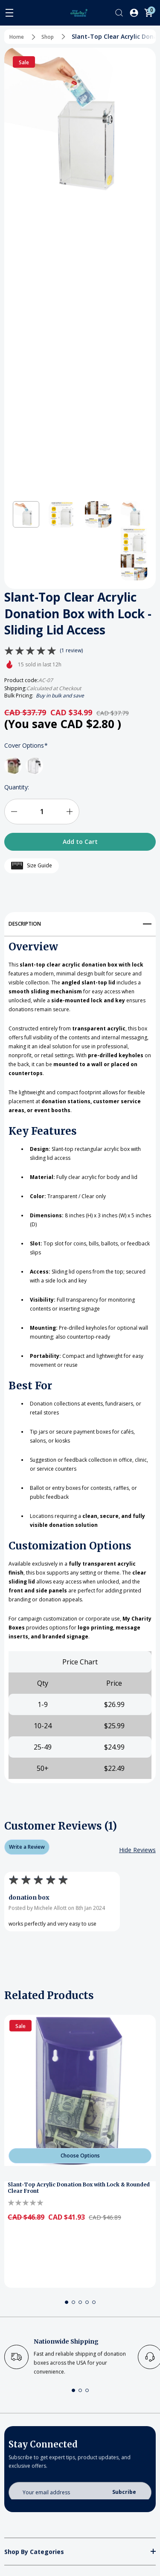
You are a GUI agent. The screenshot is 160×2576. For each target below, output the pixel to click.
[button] (26, 514)
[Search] (119, 13)
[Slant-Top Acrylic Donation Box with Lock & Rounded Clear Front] (80, 2090)
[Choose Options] (80, 2155)
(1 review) (71, 650)
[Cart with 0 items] (148, 13)
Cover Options (26, 745)
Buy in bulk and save (60, 695)
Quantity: (16, 787)
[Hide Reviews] (137, 1850)
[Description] (80, 920)
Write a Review (27, 1846)
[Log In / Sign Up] (134, 13)
